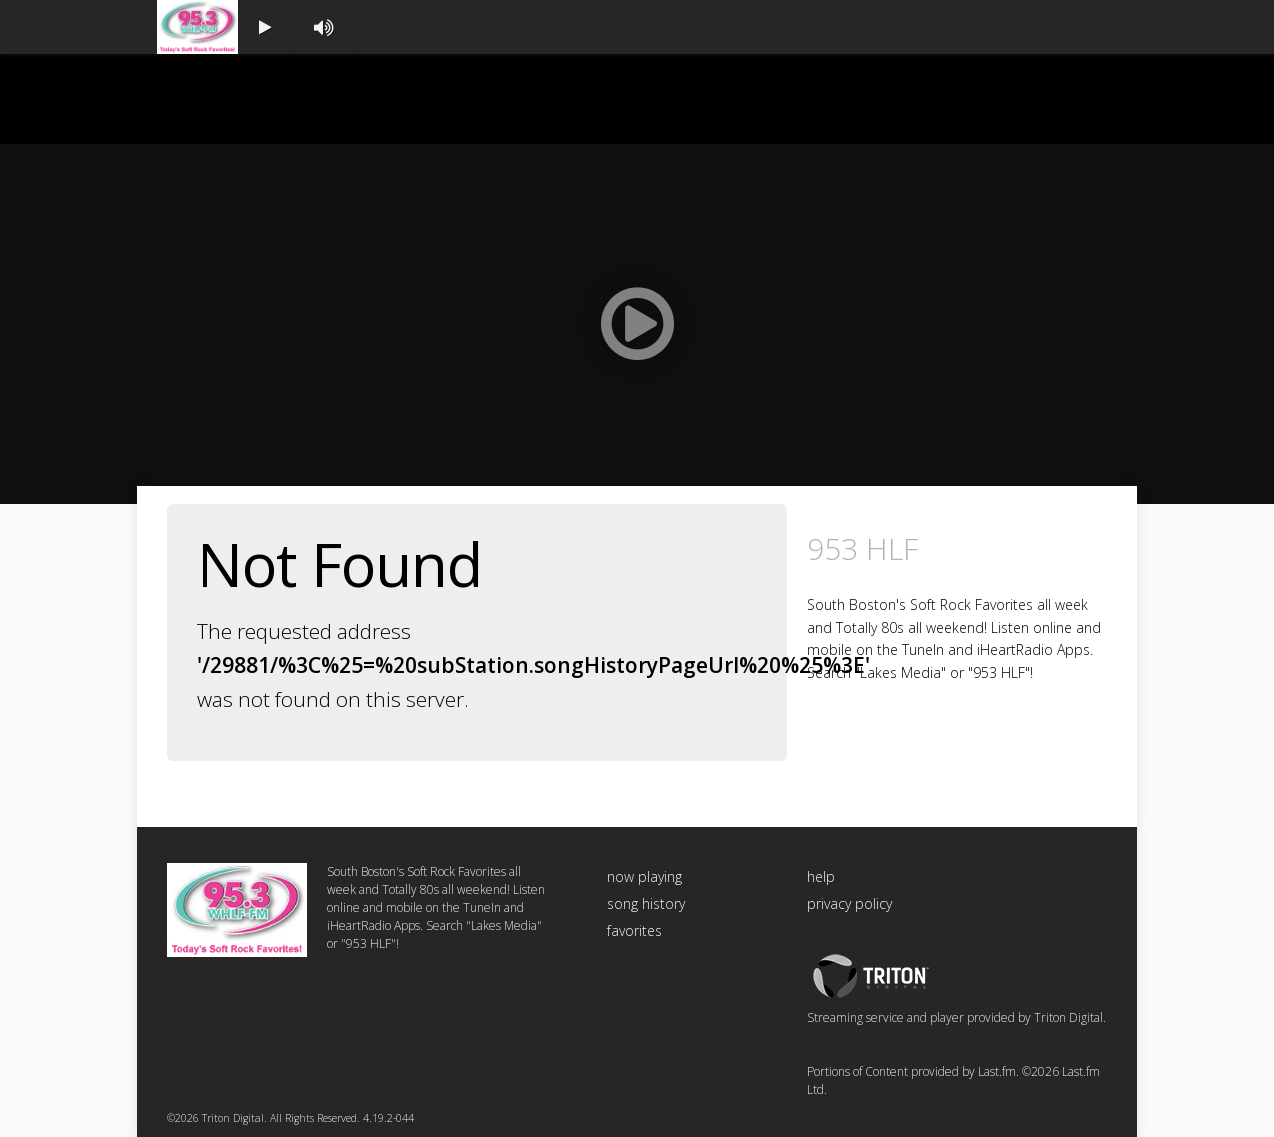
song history (646, 903)
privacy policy (849, 903)
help (821, 876)
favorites (634, 930)
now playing (644, 876)
